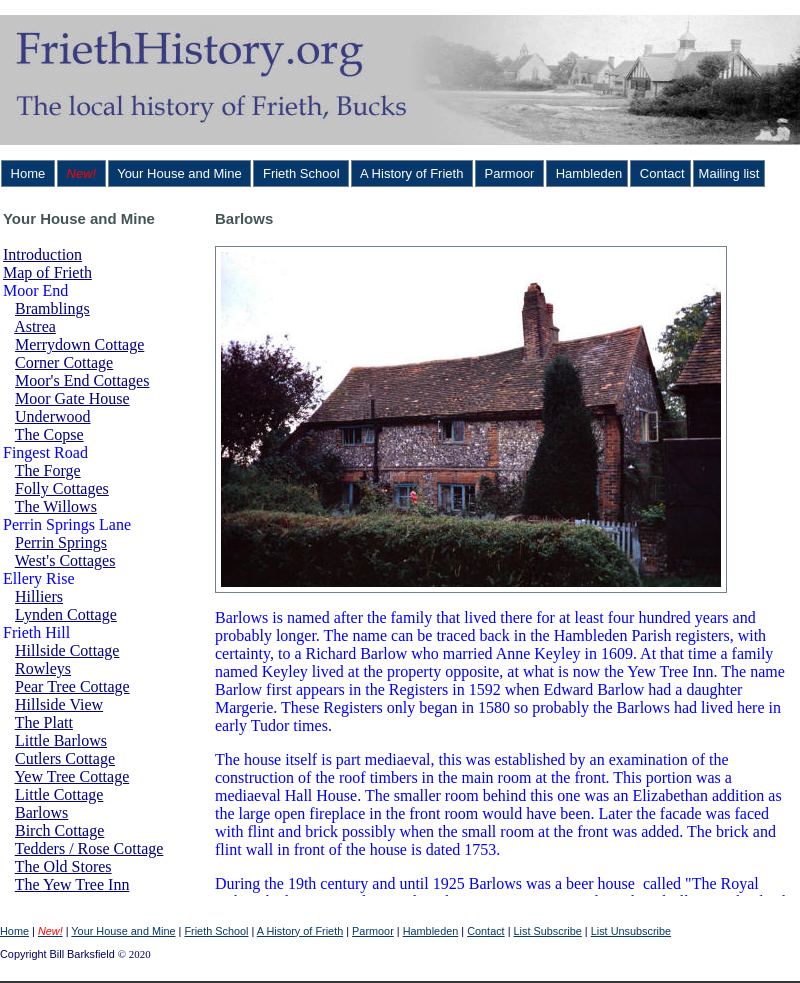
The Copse (49, 434)
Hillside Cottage (67, 650)
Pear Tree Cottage (72, 686)
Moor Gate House (72, 398)
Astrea (35, 326)
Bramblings (52, 308)
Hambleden (587, 173)
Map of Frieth (47, 272)
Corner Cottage (64, 362)
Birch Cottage (59, 830)
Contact (660, 173)
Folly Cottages (62, 488)
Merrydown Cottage (79, 344)
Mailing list (729, 173)
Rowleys (43, 668)
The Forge (48, 470)
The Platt (44, 722)
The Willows (56, 506)
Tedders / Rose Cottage (89, 848)
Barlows (41, 812)
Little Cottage (59, 794)
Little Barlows (61, 740)
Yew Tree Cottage (71, 776)
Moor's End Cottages (82, 380)
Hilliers (39, 596)
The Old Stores (63, 866)
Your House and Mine (180, 173)
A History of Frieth (412, 173)
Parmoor (509, 173)
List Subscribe (548, 931)
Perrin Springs (61, 542)
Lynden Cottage (66, 614)
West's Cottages (65, 560)
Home (28, 173)
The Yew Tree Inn (72, 884)
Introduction (42, 254)
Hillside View (59, 704)
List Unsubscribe (631, 931)
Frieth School (301, 173)
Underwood (53, 416)
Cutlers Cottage (65, 758)
